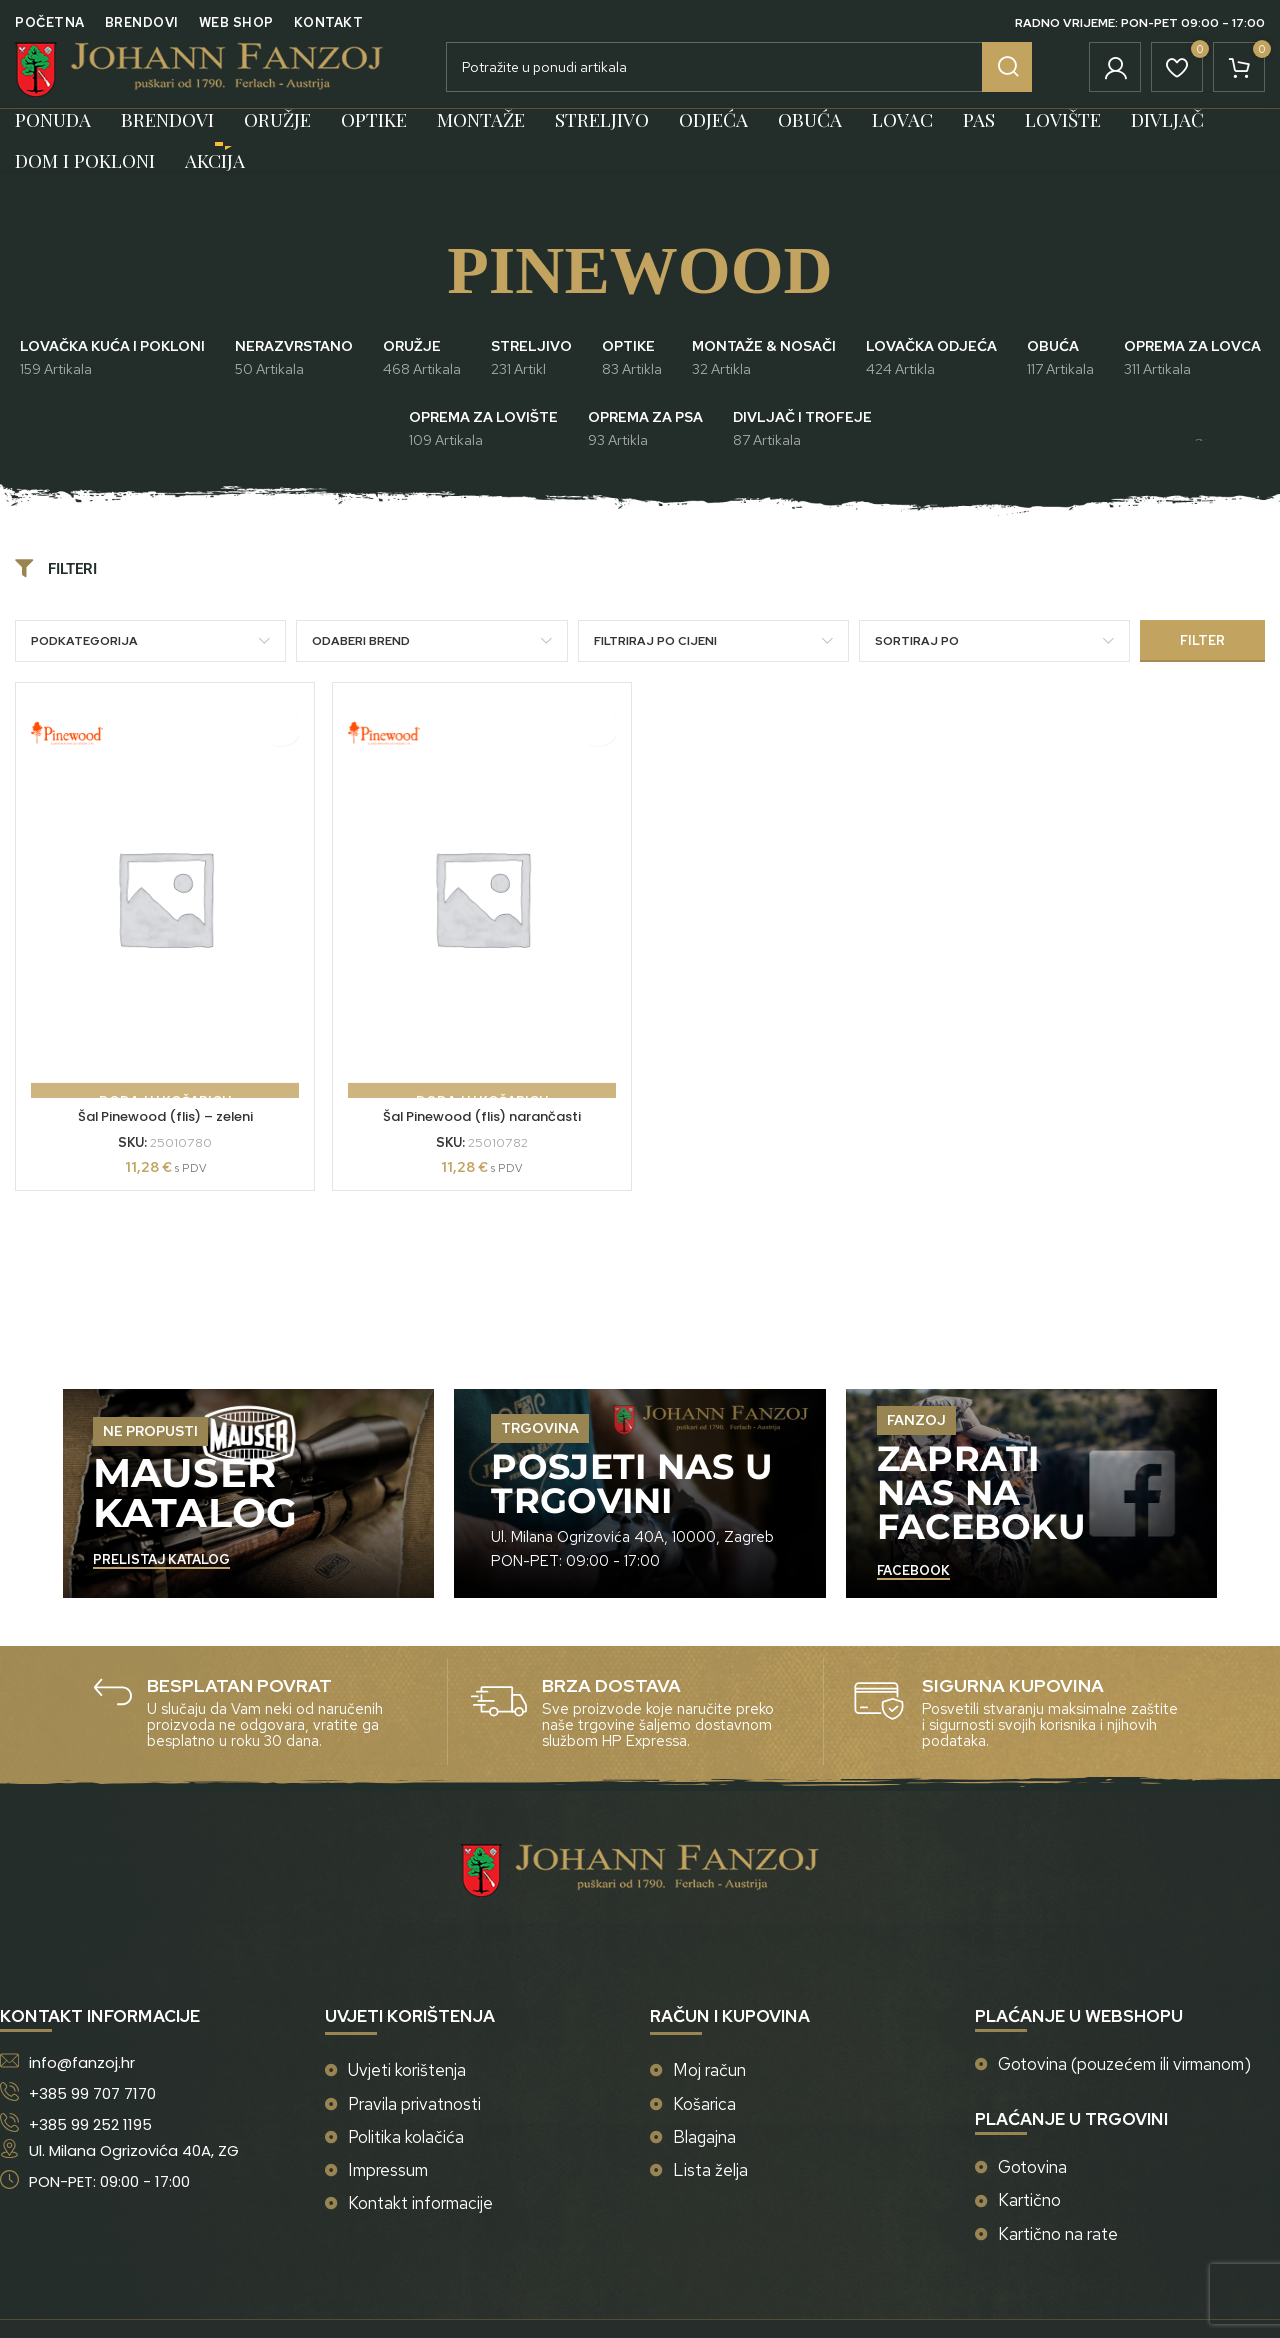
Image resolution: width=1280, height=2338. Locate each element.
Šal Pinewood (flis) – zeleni (160, 1146)
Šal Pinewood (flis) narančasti (480, 1146)
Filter (1202, 670)
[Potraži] (739, 82)
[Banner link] (249, 1523)
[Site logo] (199, 80)
